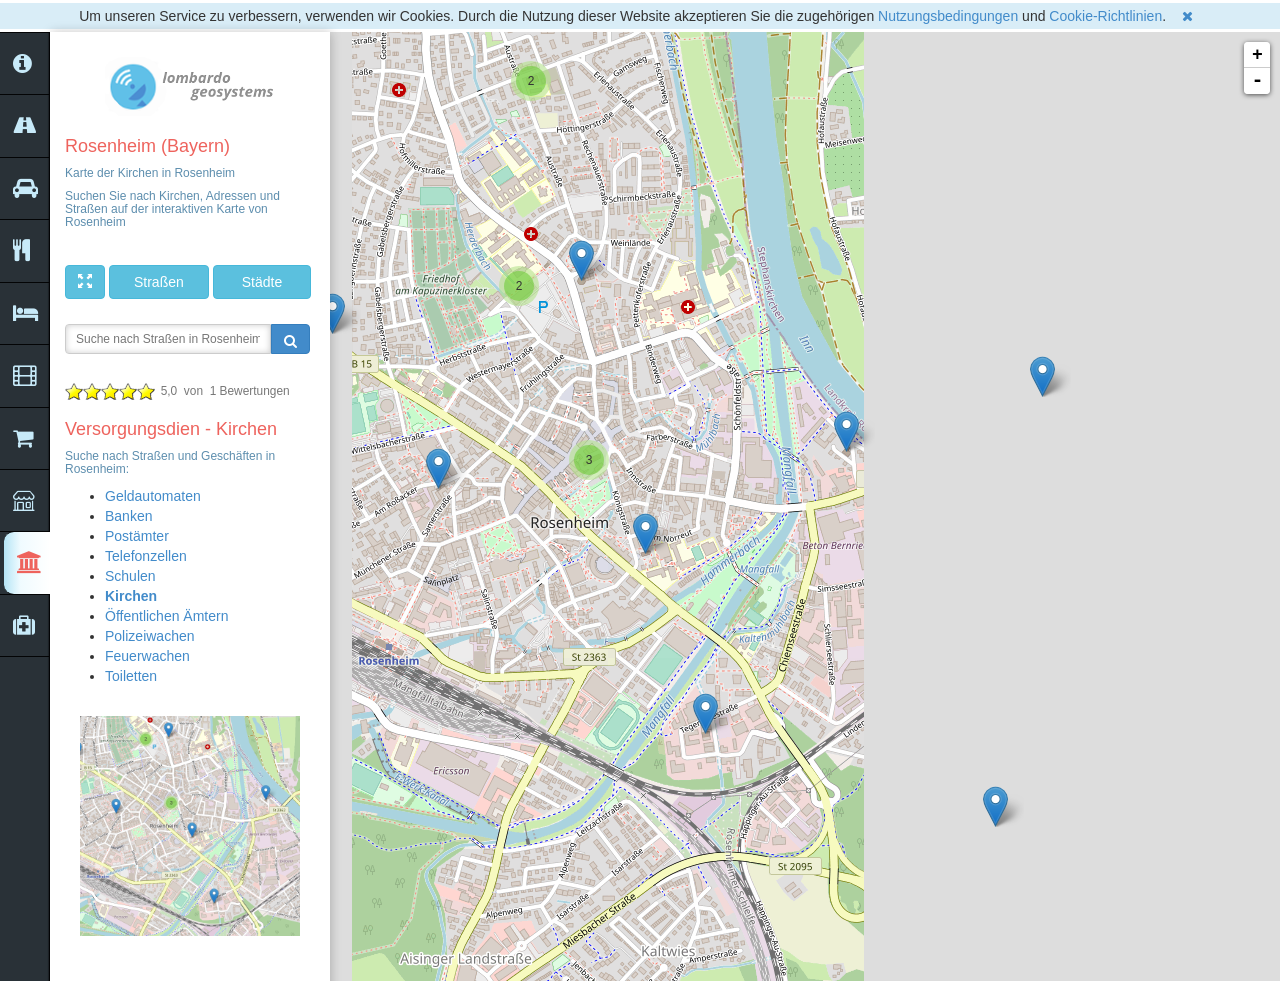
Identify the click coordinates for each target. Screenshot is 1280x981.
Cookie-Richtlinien (1105, 16)
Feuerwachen (147, 656)
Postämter (137, 536)
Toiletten (131, 676)
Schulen (130, 576)
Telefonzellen (146, 556)
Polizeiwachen (150, 636)
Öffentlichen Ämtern (166, 616)
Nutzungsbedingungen (948, 16)
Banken (128, 516)
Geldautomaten (153, 496)
